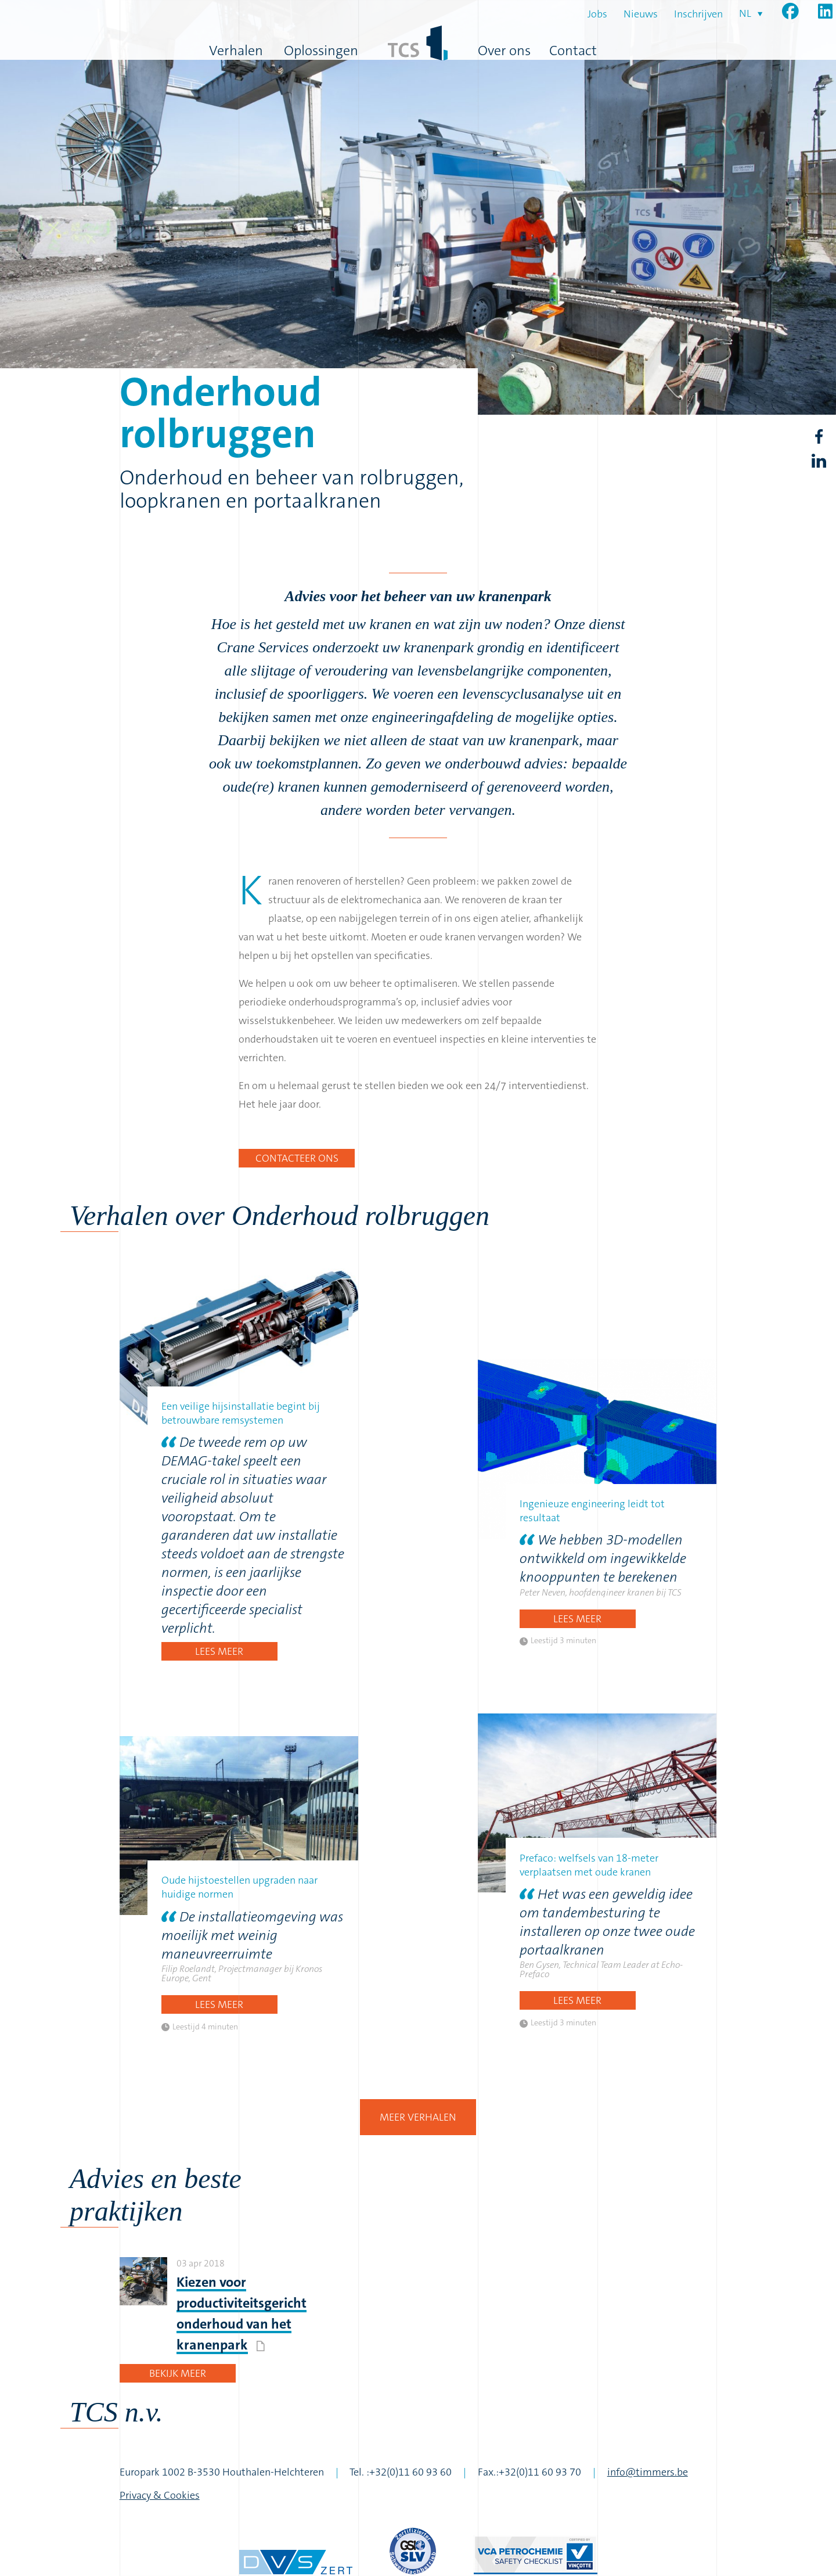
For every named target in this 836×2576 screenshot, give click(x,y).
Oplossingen (321, 51)
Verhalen (236, 51)
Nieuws (641, 14)
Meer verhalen (418, 2117)
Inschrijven (698, 14)
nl (745, 13)
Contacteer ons (296, 1158)
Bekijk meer (177, 2373)
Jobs (597, 14)
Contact (573, 51)
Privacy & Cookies (160, 2495)
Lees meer (219, 1651)
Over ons (504, 51)
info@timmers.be (647, 2472)
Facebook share (818, 436)
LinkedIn (818, 461)
